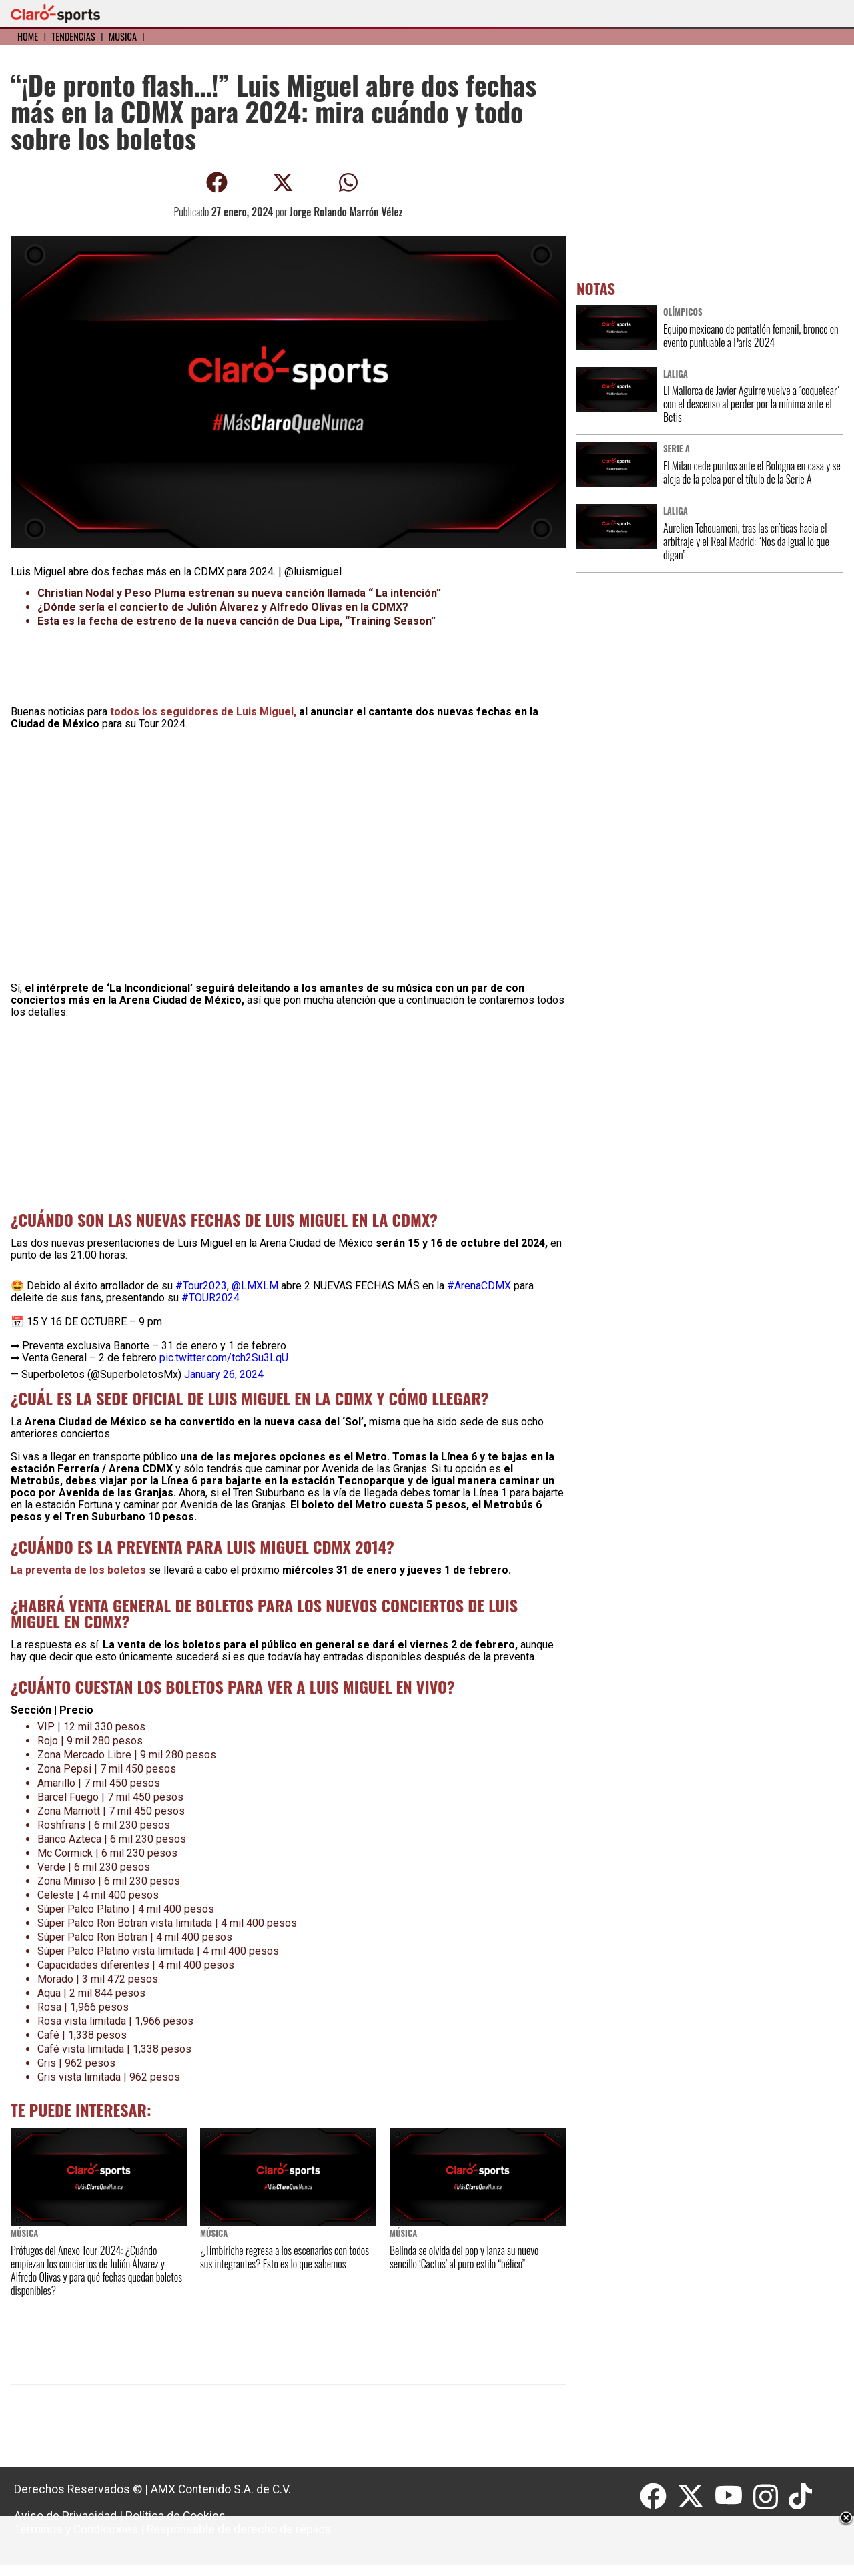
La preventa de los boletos (80, 1570)
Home (27, 36)
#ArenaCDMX (479, 1285)
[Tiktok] (802, 2497)
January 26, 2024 (224, 1374)
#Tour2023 (201, 1285)
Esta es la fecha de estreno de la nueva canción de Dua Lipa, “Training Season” (236, 621)
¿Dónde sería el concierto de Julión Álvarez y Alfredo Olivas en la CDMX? (224, 607)
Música (123, 36)
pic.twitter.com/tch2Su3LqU (223, 1357)
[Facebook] (658, 2497)
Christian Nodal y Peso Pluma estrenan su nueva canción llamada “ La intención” (239, 593)
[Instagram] (771, 2497)
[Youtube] (734, 2497)
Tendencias (73, 36)
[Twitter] (696, 2497)
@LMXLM (255, 1285)
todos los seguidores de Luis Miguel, (204, 711)
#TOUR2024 (210, 1297)
